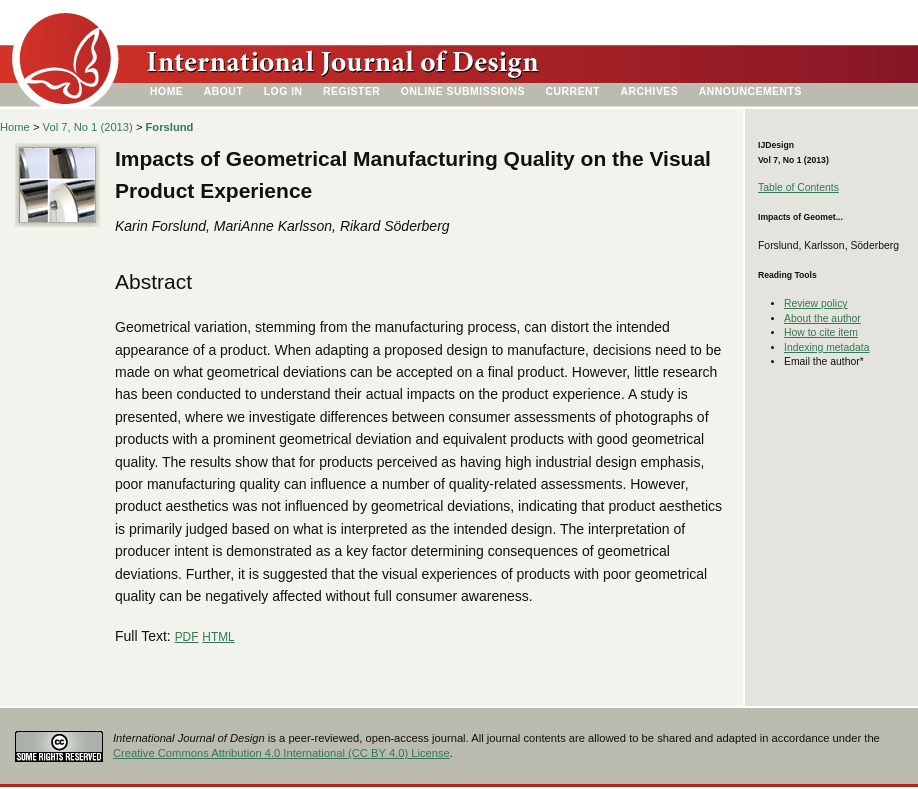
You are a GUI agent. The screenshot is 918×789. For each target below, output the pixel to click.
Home (166, 91)
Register (351, 91)
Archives (649, 91)
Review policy (816, 303)
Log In (283, 91)
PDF (187, 637)
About (224, 91)
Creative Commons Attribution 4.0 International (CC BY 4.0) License (281, 753)
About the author (822, 318)
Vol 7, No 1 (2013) (88, 127)
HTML (218, 637)
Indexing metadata (827, 347)
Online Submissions (463, 91)
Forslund (170, 127)
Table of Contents (798, 187)
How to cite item (821, 332)
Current (573, 91)
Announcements (750, 91)
